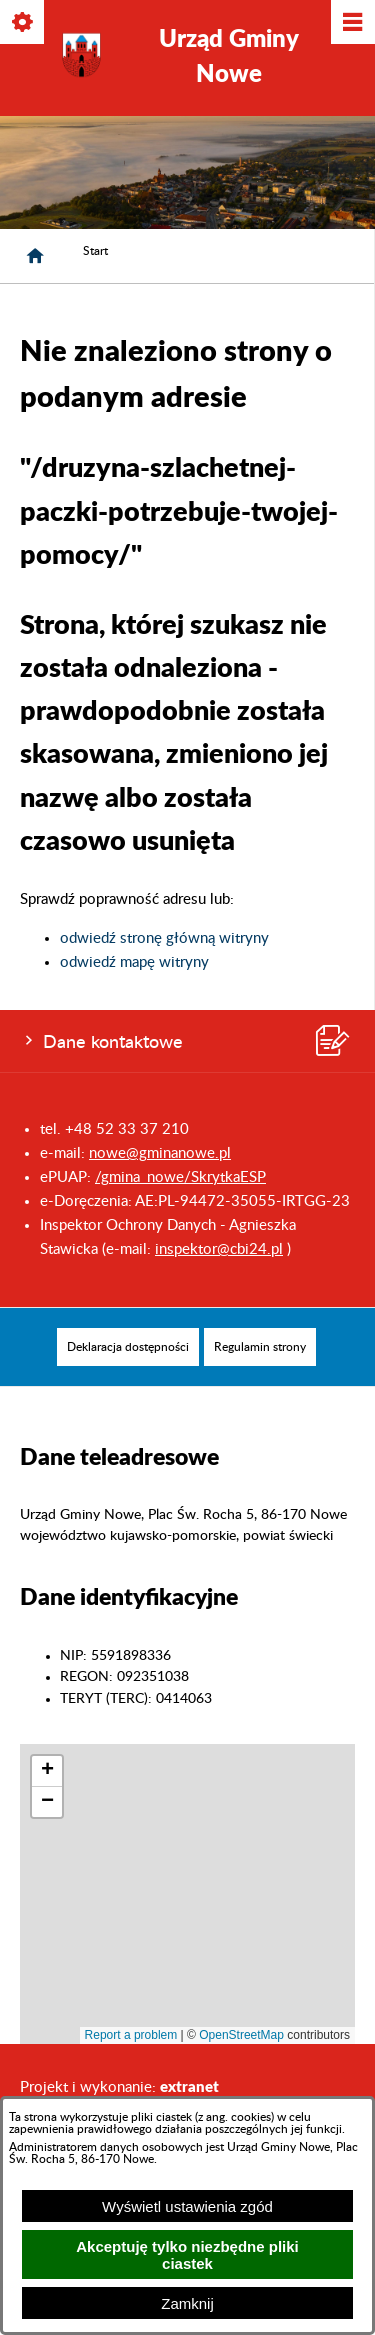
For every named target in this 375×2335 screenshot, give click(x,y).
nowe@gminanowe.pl (160, 1153)
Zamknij (187, 2303)
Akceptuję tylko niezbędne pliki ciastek (187, 2255)
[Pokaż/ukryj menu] (351, 23)
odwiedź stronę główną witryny (164, 938)
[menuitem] (128, 1347)
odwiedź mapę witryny (134, 962)
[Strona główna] (35, 256)
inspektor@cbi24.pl (219, 1249)
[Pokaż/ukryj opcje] (23, 23)
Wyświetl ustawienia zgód (187, 2206)
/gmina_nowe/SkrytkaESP (180, 1177)
